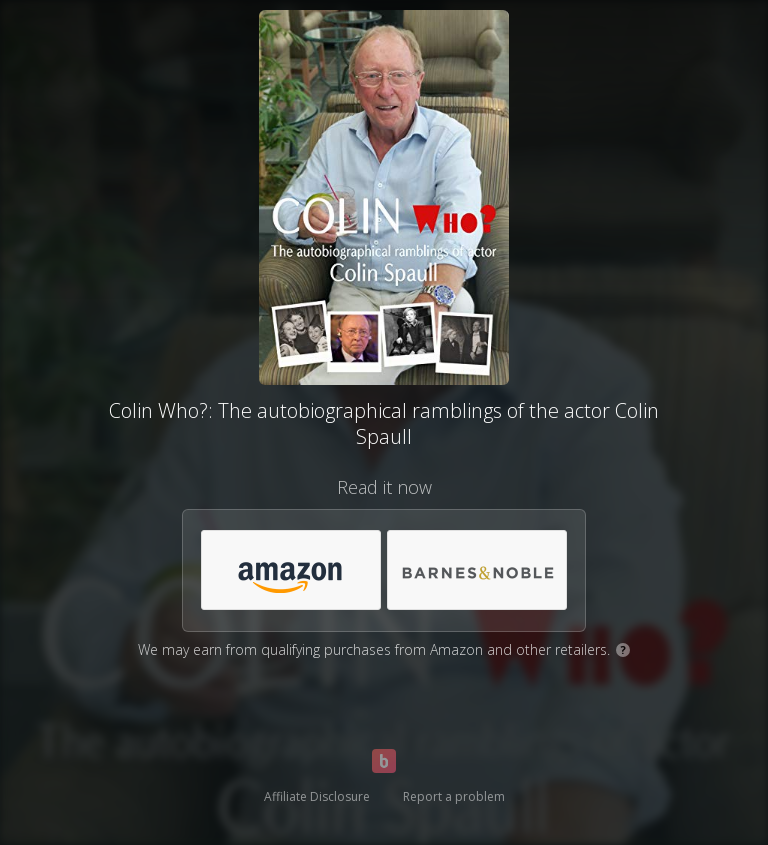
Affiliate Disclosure (317, 796)
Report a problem (454, 796)
